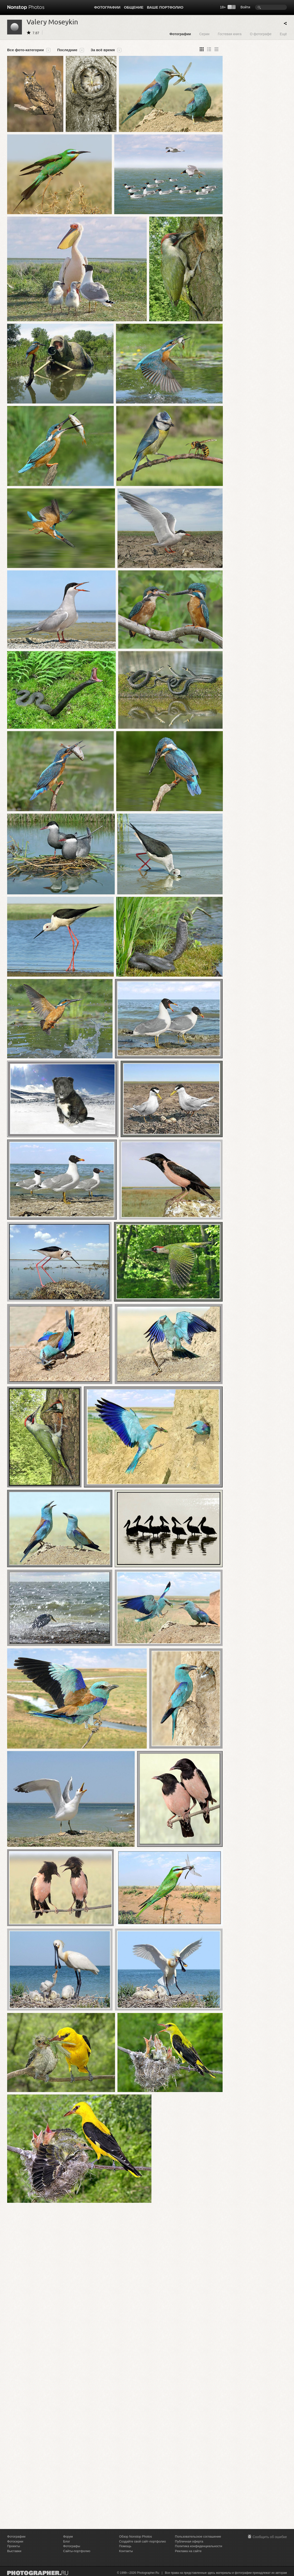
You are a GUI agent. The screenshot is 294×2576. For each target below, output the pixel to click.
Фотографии (107, 7)
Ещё (283, 34)
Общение (133, 7)
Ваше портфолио (165, 7)
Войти (245, 7)
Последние (67, 50)
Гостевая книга (229, 34)
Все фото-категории (25, 50)
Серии (204, 34)
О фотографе (261, 34)
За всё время (103, 50)
